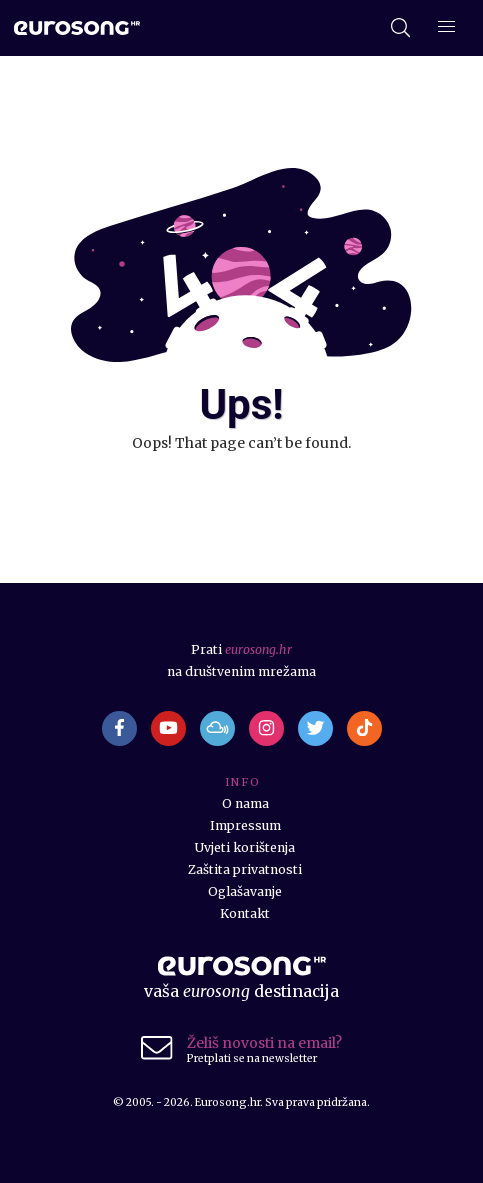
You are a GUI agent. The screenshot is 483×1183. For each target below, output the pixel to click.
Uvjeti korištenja (245, 847)
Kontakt (245, 913)
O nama (245, 803)
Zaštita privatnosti (245, 869)
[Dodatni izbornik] (446, 28)
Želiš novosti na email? (264, 1043)
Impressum (245, 825)
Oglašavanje (245, 891)
